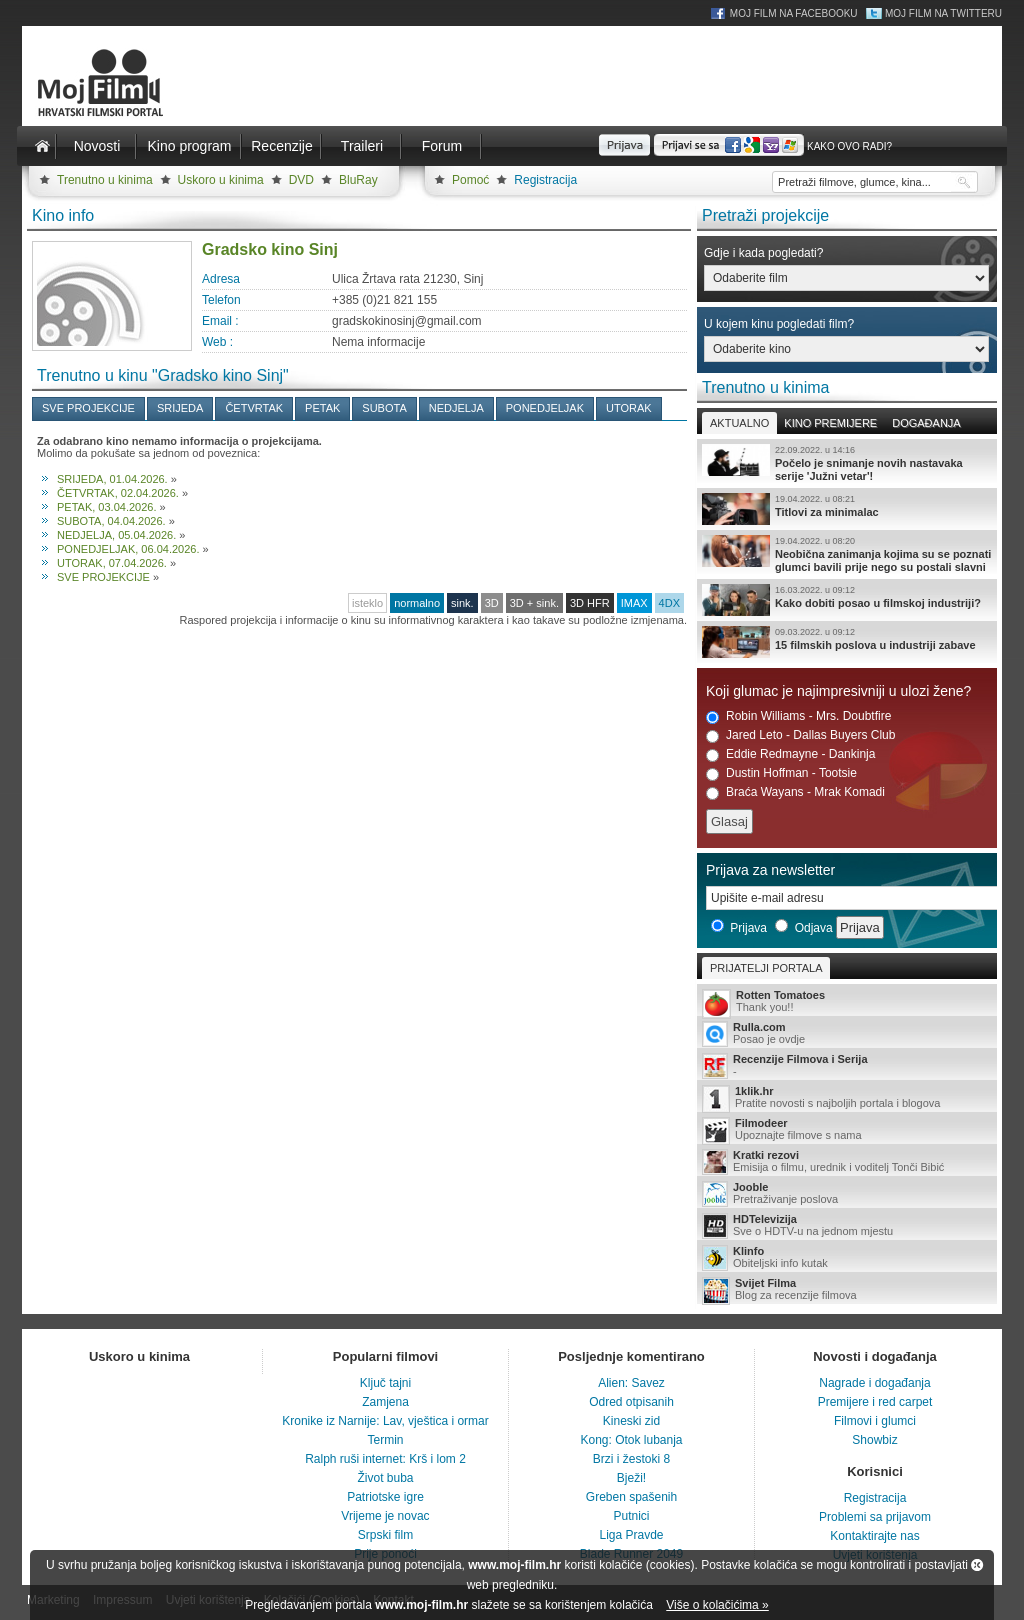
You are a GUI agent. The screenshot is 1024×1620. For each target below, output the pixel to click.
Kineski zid (631, 1421)
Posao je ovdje (847, 1034)
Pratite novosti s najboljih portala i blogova (847, 1098)
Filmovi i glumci (875, 1421)
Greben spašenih (631, 1497)
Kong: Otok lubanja (631, 1440)
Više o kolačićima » (717, 1605)
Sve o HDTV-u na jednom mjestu (847, 1226)
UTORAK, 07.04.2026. (112, 563)
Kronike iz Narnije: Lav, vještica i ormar (385, 1421)
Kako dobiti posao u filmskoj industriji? (847, 600)
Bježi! (631, 1478)
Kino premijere (830, 423)
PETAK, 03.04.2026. (106, 507)
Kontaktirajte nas (874, 1536)
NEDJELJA (456, 408)
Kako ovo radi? (849, 146)
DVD (301, 180)
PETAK (322, 408)
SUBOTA (384, 408)
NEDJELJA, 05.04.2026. (116, 535)
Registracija (545, 180)
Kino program (189, 146)
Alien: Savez (631, 1383)
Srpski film (385, 1535)
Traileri (362, 146)
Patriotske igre (385, 1497)
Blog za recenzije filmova (847, 1290)
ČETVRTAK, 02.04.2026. (118, 493)
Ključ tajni (385, 1383)
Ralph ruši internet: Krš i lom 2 (385, 1459)
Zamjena (385, 1402)
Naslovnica (42, 146)
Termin (385, 1440)
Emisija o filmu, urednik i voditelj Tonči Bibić (847, 1162)
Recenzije (281, 146)
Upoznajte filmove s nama (847, 1130)
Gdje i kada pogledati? (763, 253)
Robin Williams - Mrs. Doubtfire (798, 716)
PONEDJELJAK (545, 408)
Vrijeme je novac (385, 1516)
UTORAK (629, 408)
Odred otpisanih (631, 1402)
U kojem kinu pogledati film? (779, 324)
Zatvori (977, 1565)
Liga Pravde (631, 1535)
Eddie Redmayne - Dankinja (790, 754)
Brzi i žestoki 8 (631, 1459)
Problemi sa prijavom (875, 1517)
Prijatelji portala (766, 968)
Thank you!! (847, 1002)
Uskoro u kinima (221, 180)
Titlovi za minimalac (847, 509)
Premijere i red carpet (875, 1402)
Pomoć (470, 180)
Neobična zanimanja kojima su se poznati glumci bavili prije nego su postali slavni (847, 554)
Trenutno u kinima (105, 180)
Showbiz (874, 1440)
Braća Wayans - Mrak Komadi (795, 792)
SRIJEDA (180, 408)
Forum (442, 146)
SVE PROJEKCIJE (88, 408)
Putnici (631, 1516)
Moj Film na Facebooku (794, 13)
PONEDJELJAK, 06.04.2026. (128, 549)
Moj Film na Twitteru (943, 13)
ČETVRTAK (254, 408)
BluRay (358, 180)
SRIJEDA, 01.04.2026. (112, 479)
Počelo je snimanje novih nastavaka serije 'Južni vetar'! (847, 463)
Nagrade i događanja (874, 1383)
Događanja (926, 423)
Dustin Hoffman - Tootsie (781, 773)
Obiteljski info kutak (847, 1258)
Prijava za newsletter (770, 870)
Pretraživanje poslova (847, 1194)
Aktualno (739, 423)
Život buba (385, 1478)
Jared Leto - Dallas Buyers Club (800, 735)
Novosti (97, 146)
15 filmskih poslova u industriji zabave (847, 642)
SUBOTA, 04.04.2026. (111, 521)
